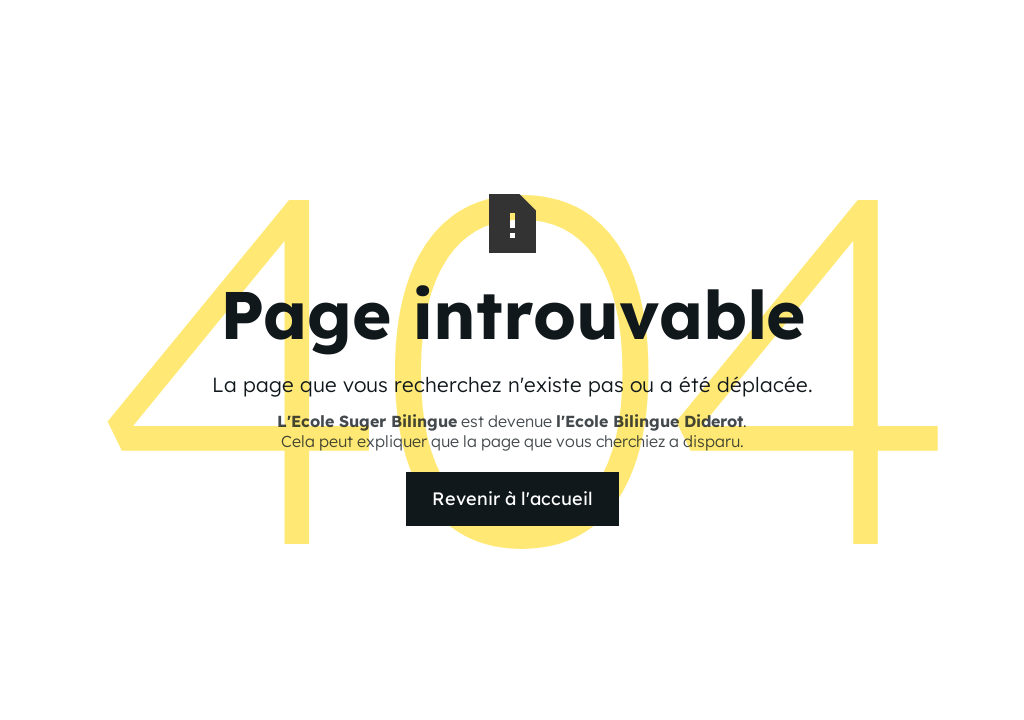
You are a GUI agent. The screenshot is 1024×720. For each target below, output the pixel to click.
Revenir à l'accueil (512, 498)
